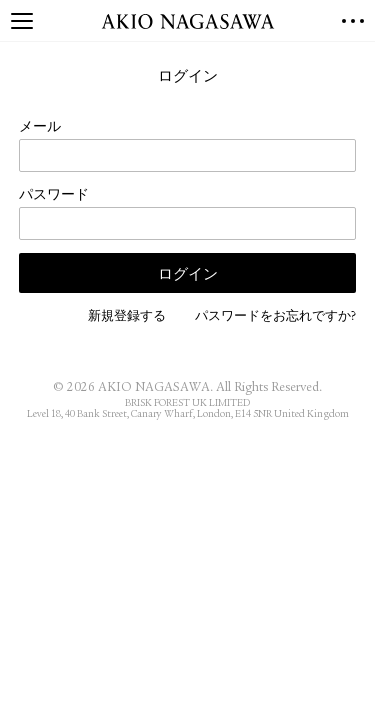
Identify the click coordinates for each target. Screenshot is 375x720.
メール (40, 128)
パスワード (54, 196)
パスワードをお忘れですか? (275, 317)
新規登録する (127, 317)
